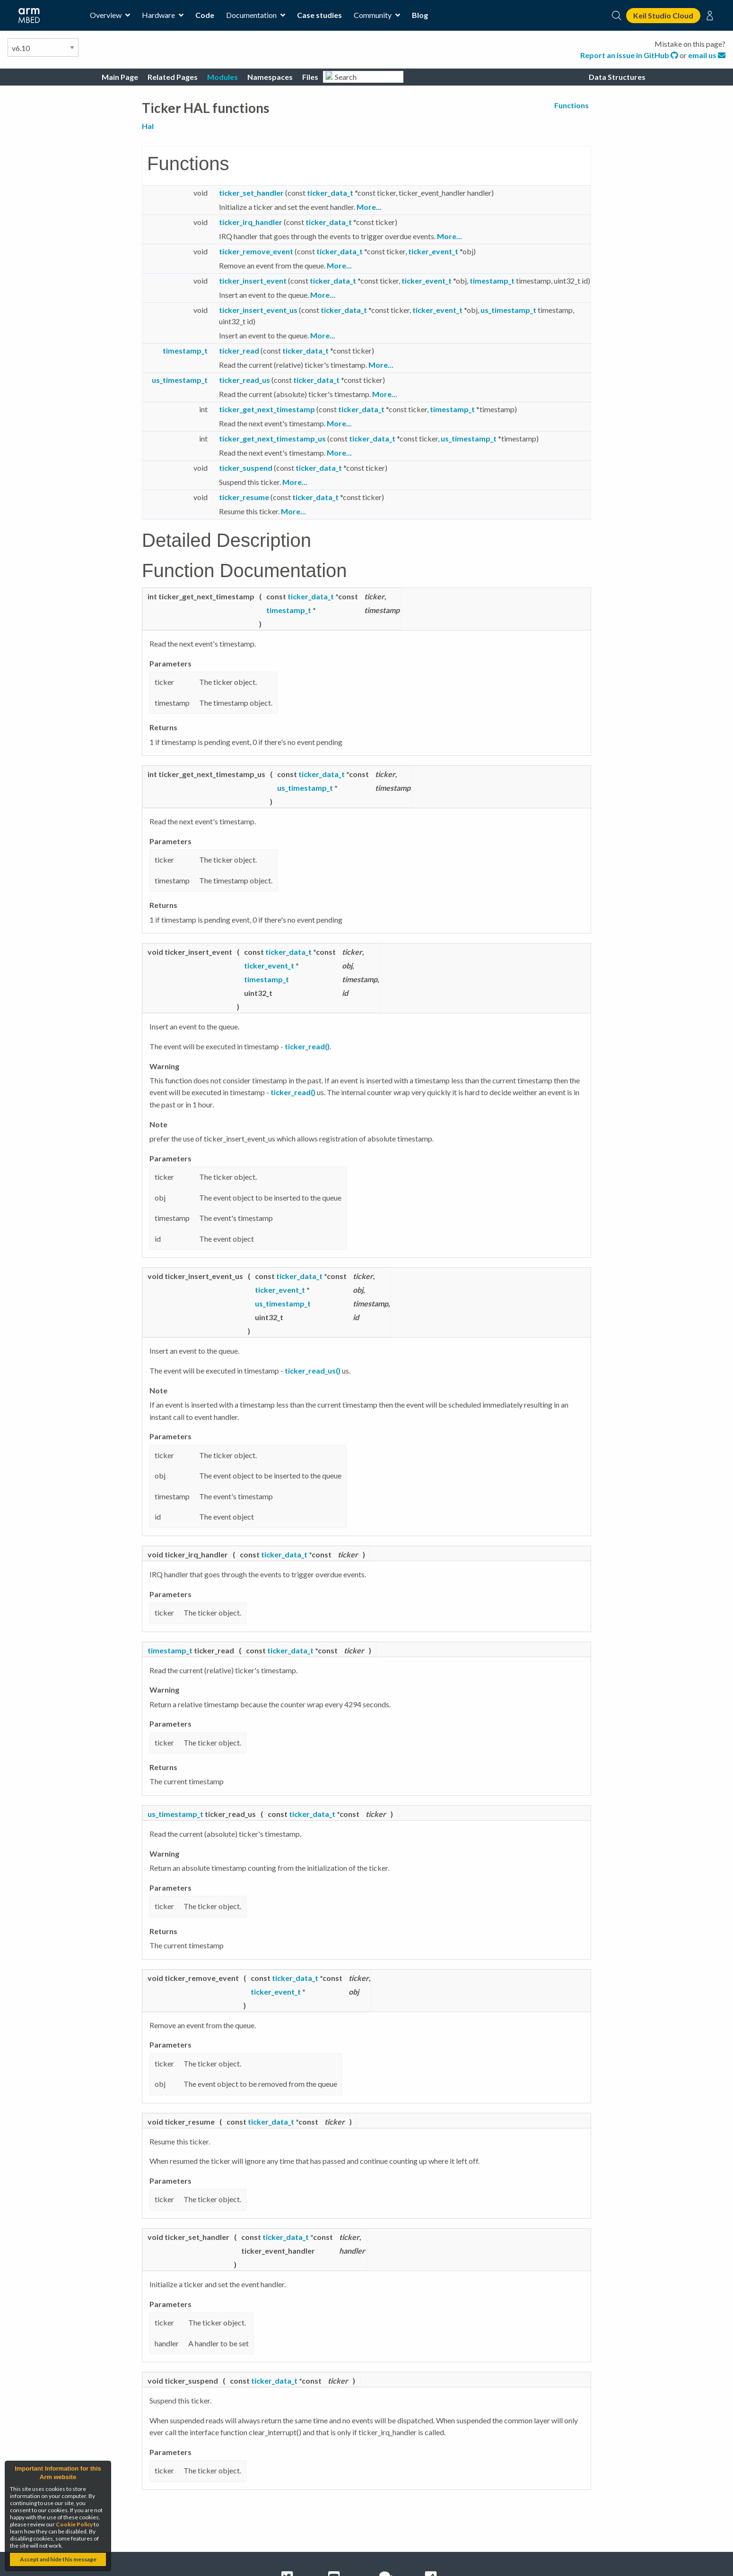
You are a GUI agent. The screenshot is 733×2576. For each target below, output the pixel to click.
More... (369, 206)
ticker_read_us (244, 379)
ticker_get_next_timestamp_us (272, 438)
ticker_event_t (433, 251)
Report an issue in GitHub (630, 55)
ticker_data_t (330, 192)
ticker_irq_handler (250, 221)
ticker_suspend (245, 467)
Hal (148, 125)
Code (204, 14)
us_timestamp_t (508, 309)
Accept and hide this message (58, 2559)
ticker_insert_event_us (258, 309)
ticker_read (239, 350)
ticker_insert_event (253, 280)
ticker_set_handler (251, 192)
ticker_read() (307, 1046)
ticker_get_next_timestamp (267, 409)
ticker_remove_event (256, 251)
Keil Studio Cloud (663, 15)
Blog (420, 14)
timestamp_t (492, 280)
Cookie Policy (74, 2524)
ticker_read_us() (312, 1370)
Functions (571, 105)
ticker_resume (244, 497)
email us (706, 55)
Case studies (319, 14)
